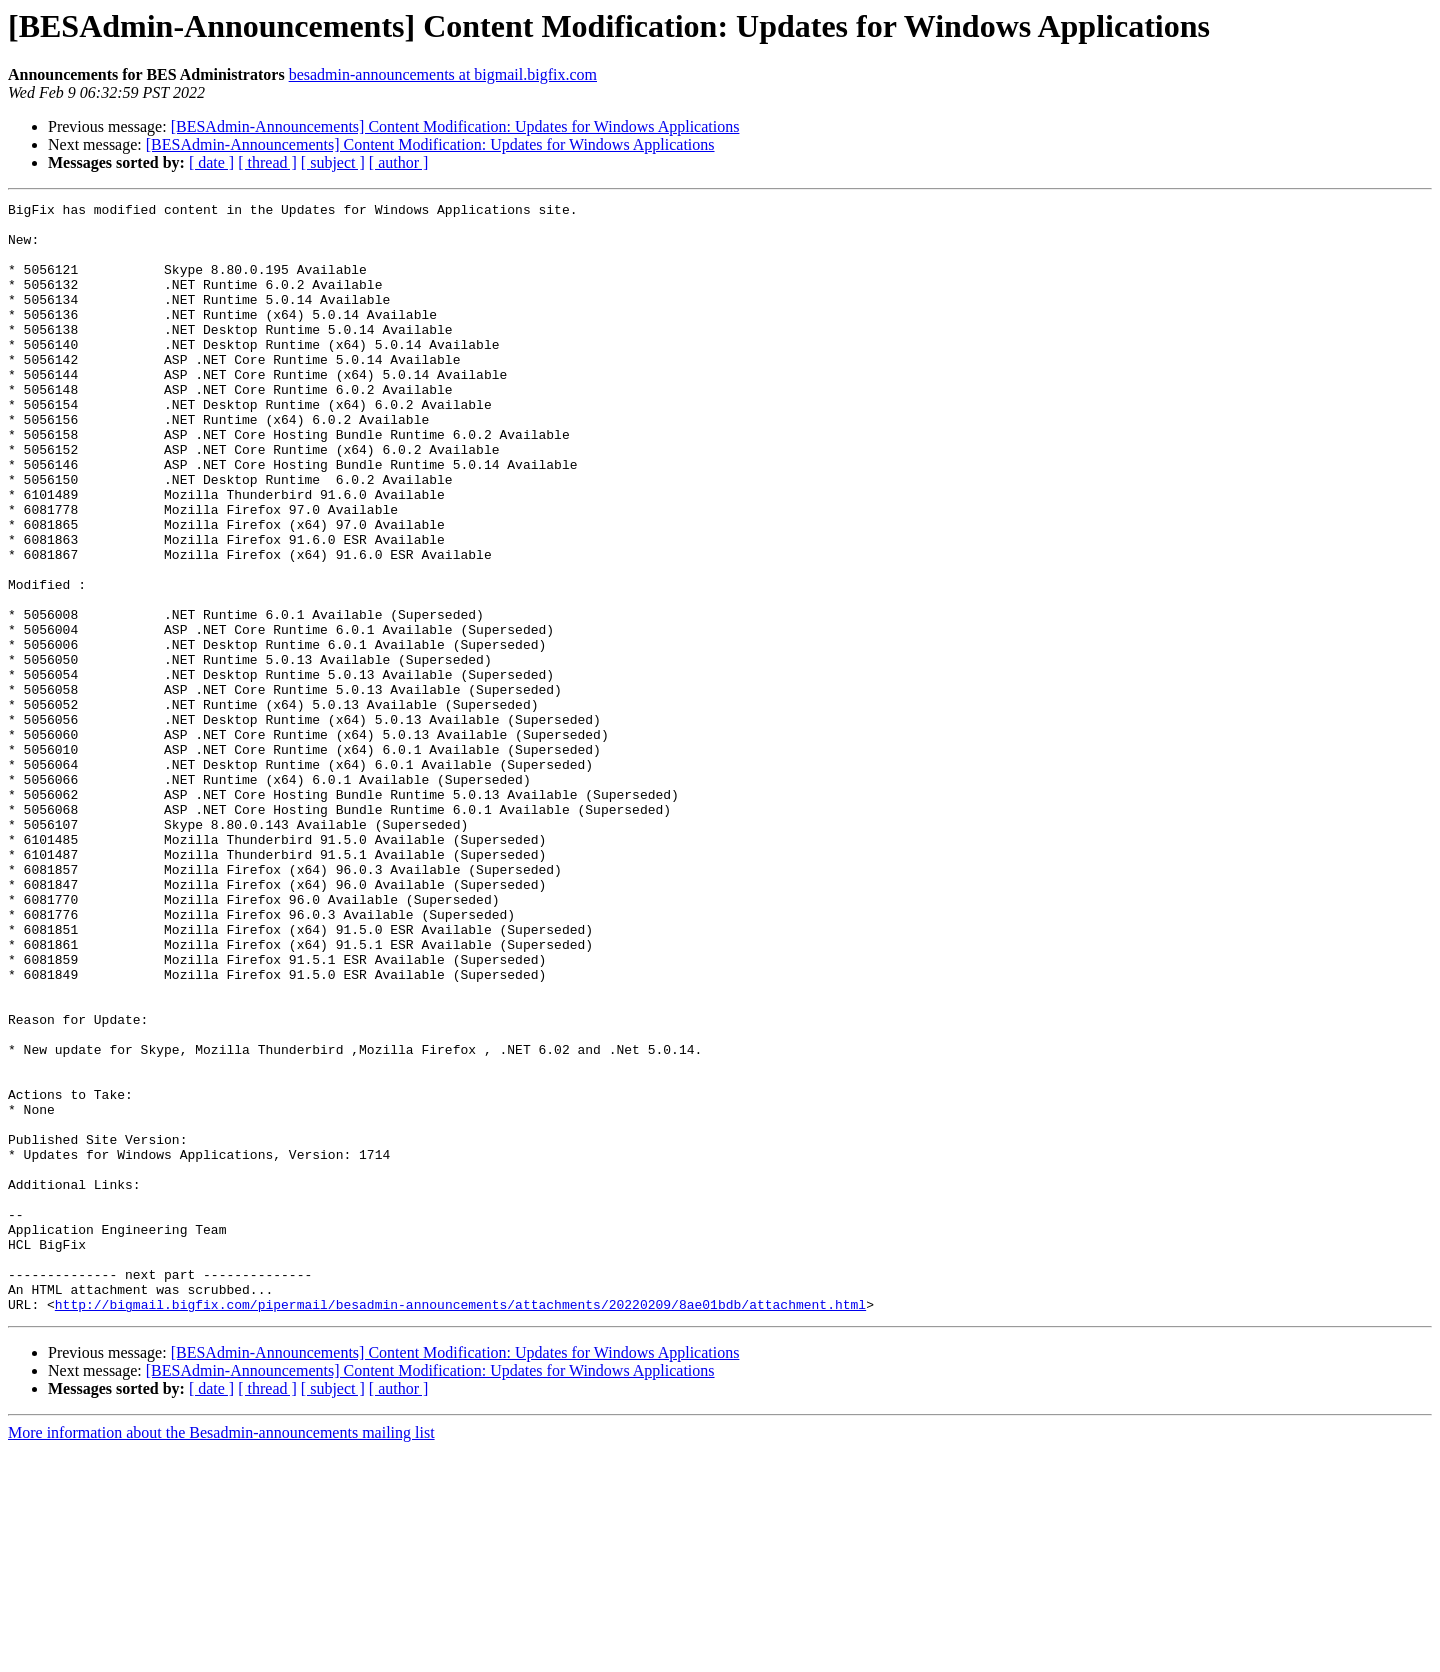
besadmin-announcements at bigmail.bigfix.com (443, 74)
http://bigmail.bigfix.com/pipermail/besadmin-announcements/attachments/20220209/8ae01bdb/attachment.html (460, 1526)
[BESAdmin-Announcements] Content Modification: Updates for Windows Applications (455, 126)
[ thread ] (267, 162)
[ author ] (399, 162)
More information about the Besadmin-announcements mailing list (221, 1654)
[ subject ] (333, 162)
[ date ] (211, 162)
